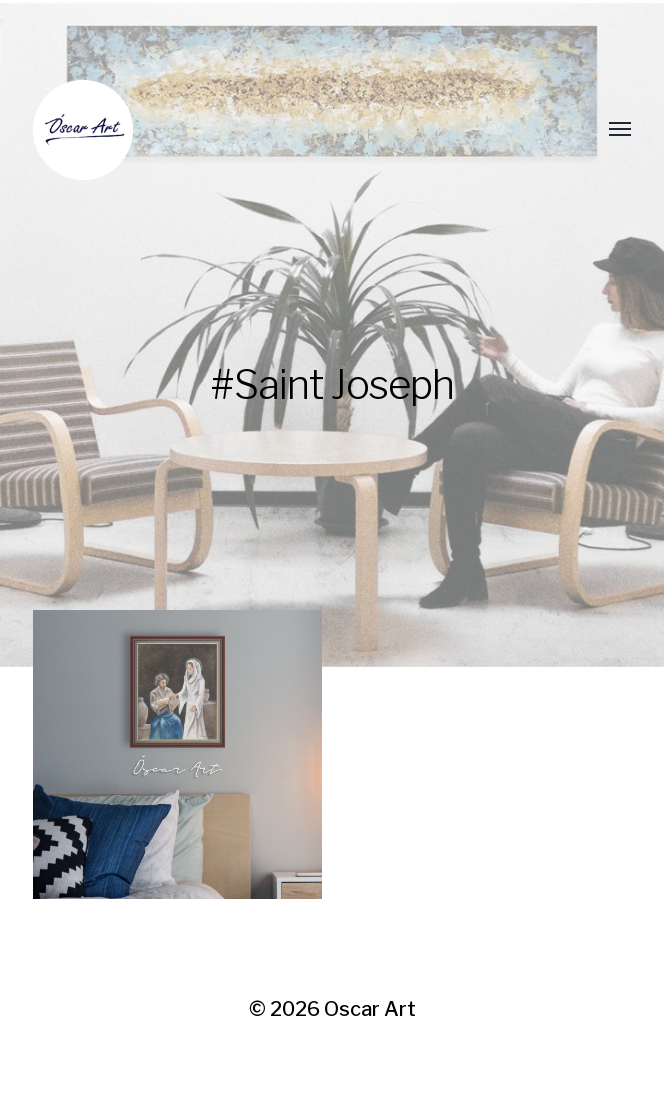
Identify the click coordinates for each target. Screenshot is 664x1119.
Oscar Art (370, 1009)
